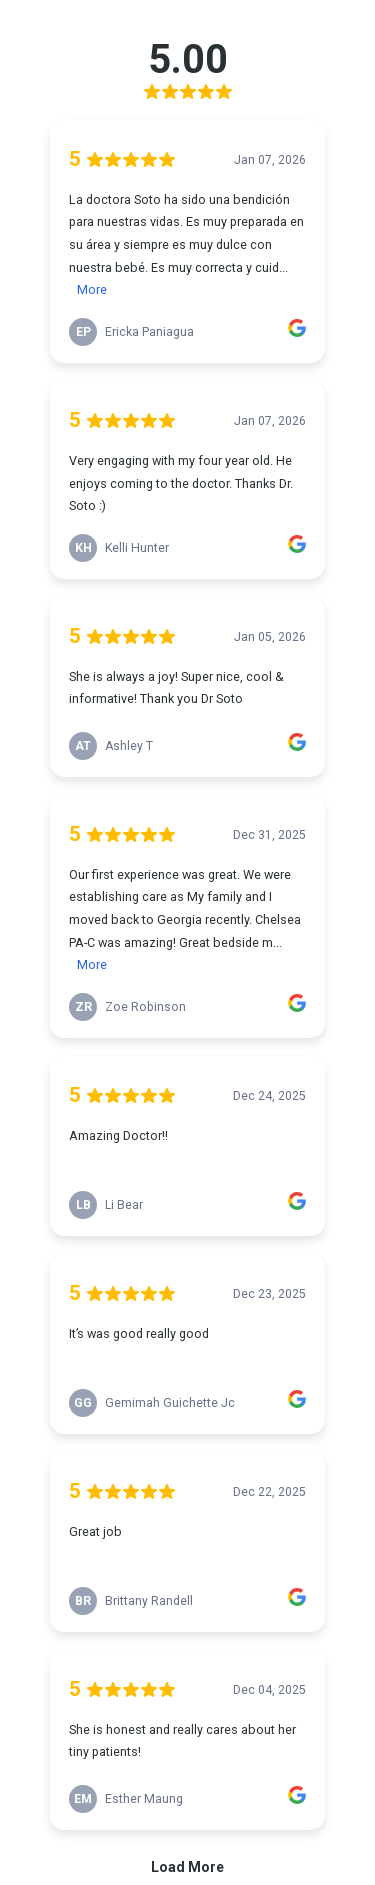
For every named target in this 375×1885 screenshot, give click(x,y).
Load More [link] (187, 1867)
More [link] (92, 289)
